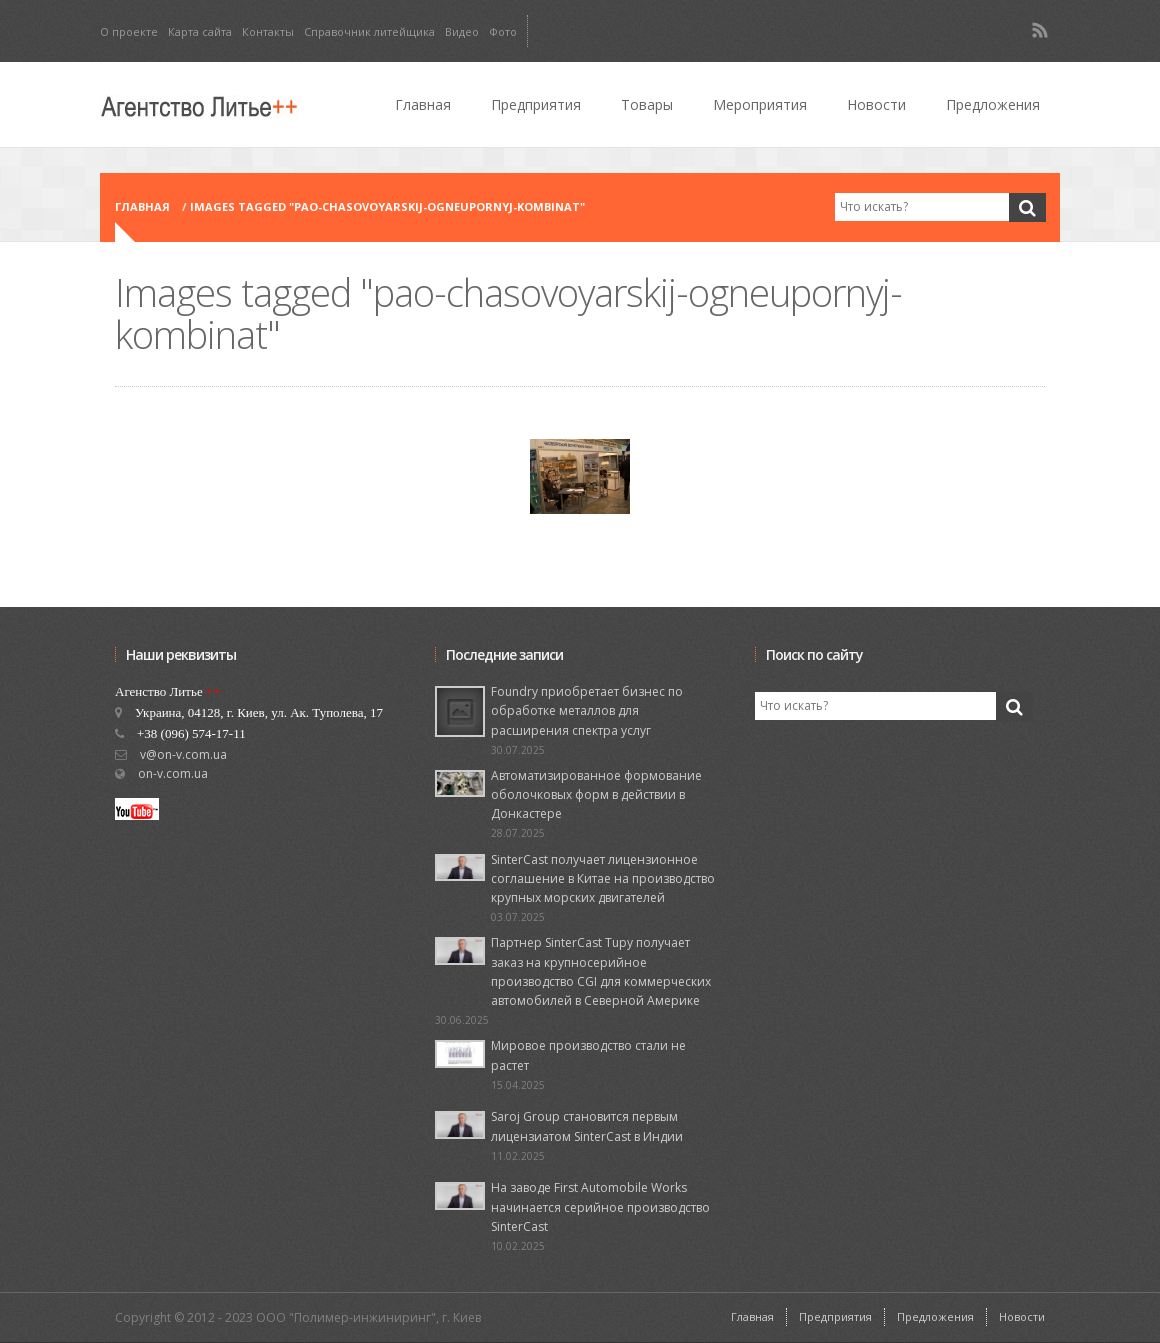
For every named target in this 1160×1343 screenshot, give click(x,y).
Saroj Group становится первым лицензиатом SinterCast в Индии (587, 1126)
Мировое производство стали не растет (588, 1055)
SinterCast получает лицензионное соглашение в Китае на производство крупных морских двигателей (603, 878)
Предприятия (536, 104)
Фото (503, 31)
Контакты (268, 31)
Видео (462, 31)
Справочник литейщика (369, 31)
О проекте (129, 31)
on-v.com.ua (173, 773)
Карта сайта (200, 31)
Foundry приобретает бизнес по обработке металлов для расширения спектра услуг (587, 710)
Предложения (993, 104)
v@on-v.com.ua (183, 754)
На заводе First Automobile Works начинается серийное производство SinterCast (600, 1206)
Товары (647, 104)
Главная (423, 104)
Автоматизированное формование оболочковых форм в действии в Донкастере (596, 794)
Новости (876, 104)
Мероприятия (760, 104)
